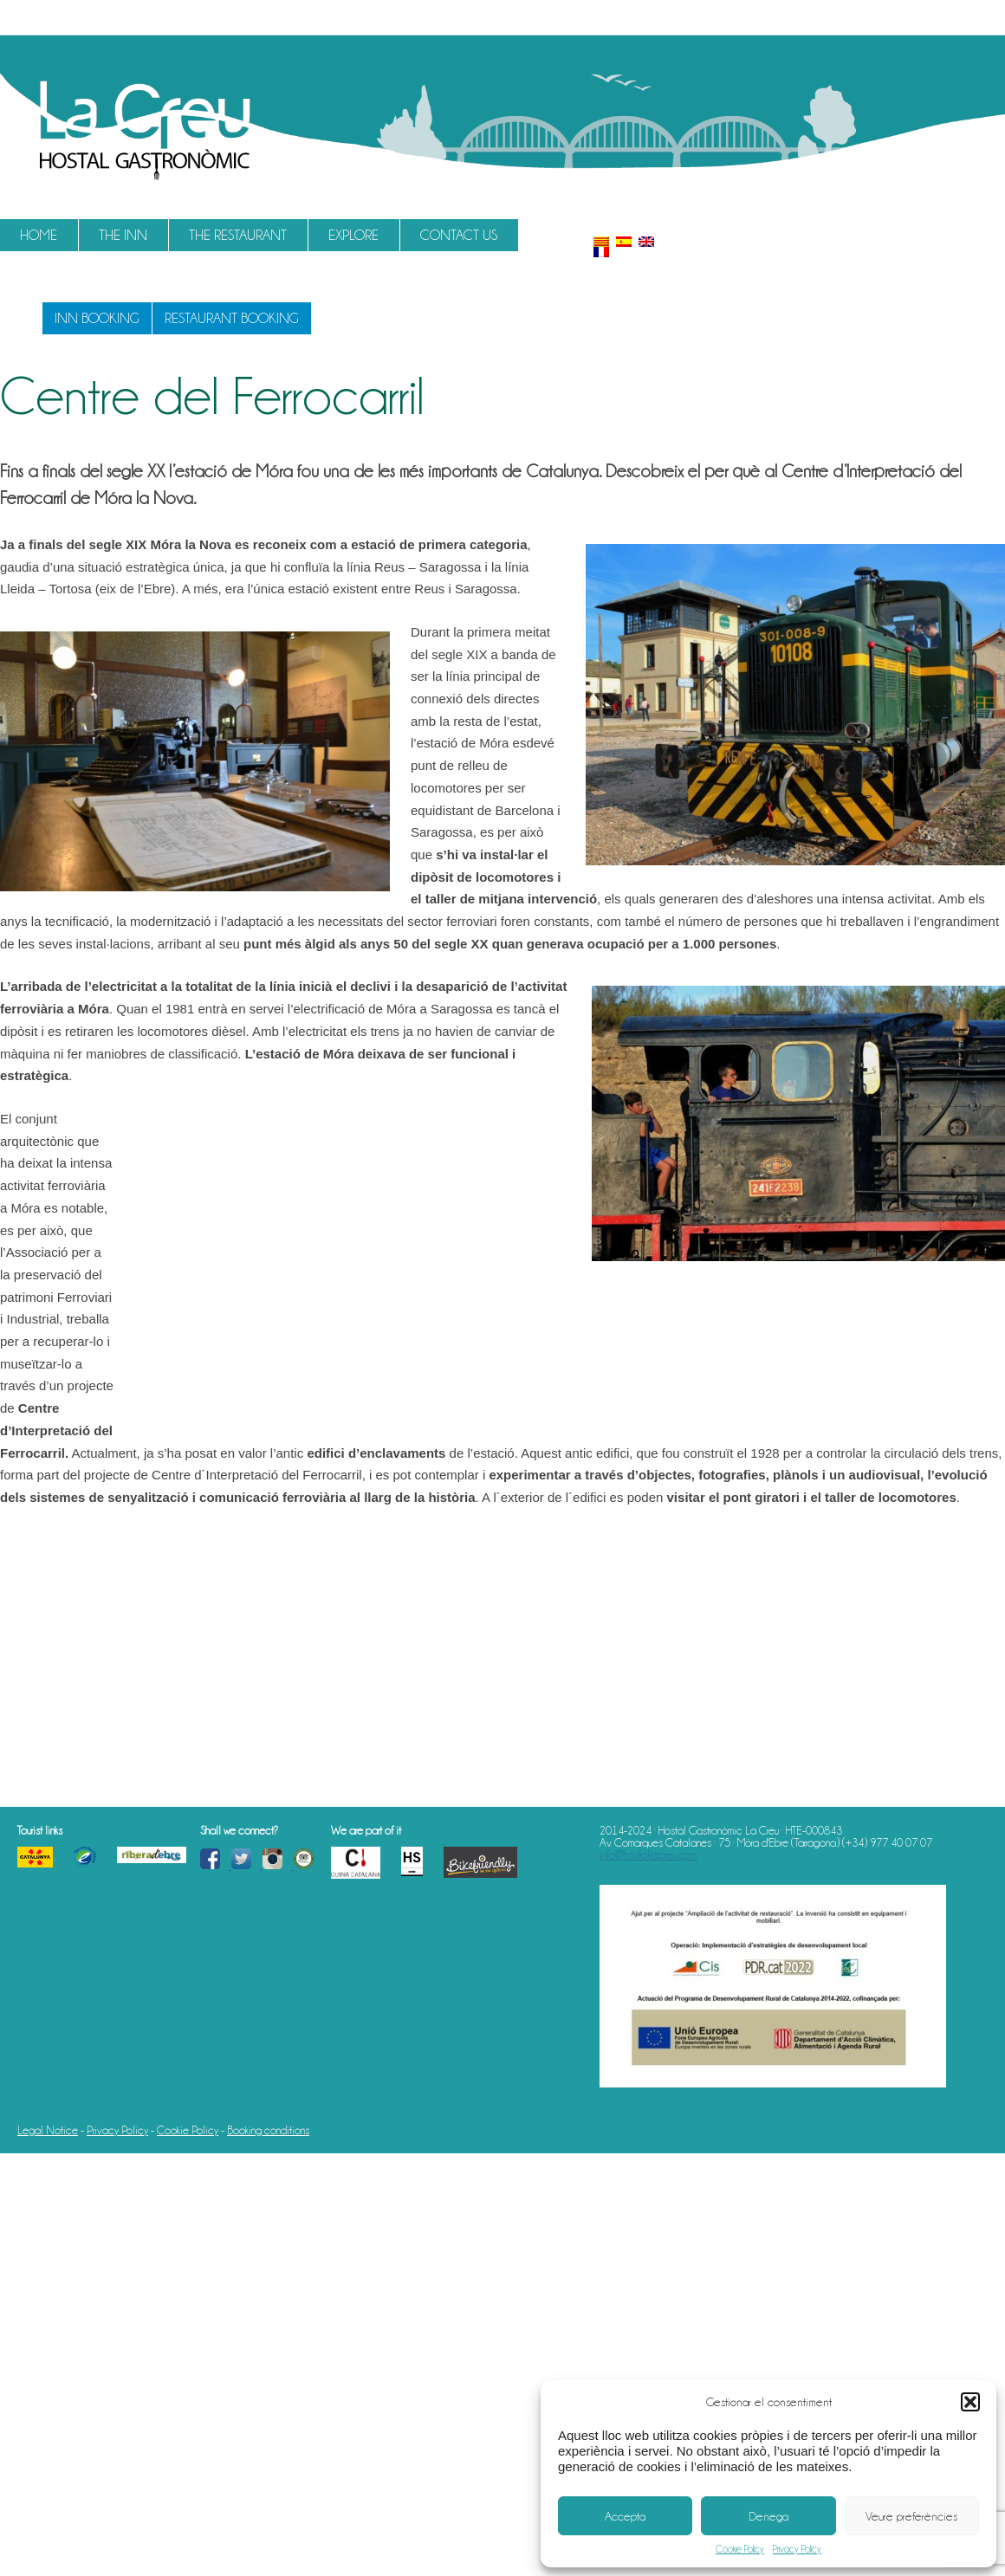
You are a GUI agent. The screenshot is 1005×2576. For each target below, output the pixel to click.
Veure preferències (911, 2516)
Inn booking (97, 318)
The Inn (123, 235)
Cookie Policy (740, 2549)
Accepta (625, 2516)
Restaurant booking (232, 318)
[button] (970, 2402)
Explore (353, 235)
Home (38, 235)
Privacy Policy (797, 2549)
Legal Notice (47, 2130)
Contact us (458, 235)
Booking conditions (268, 2130)
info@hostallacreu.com (648, 1854)
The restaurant (238, 235)
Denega (768, 2516)
